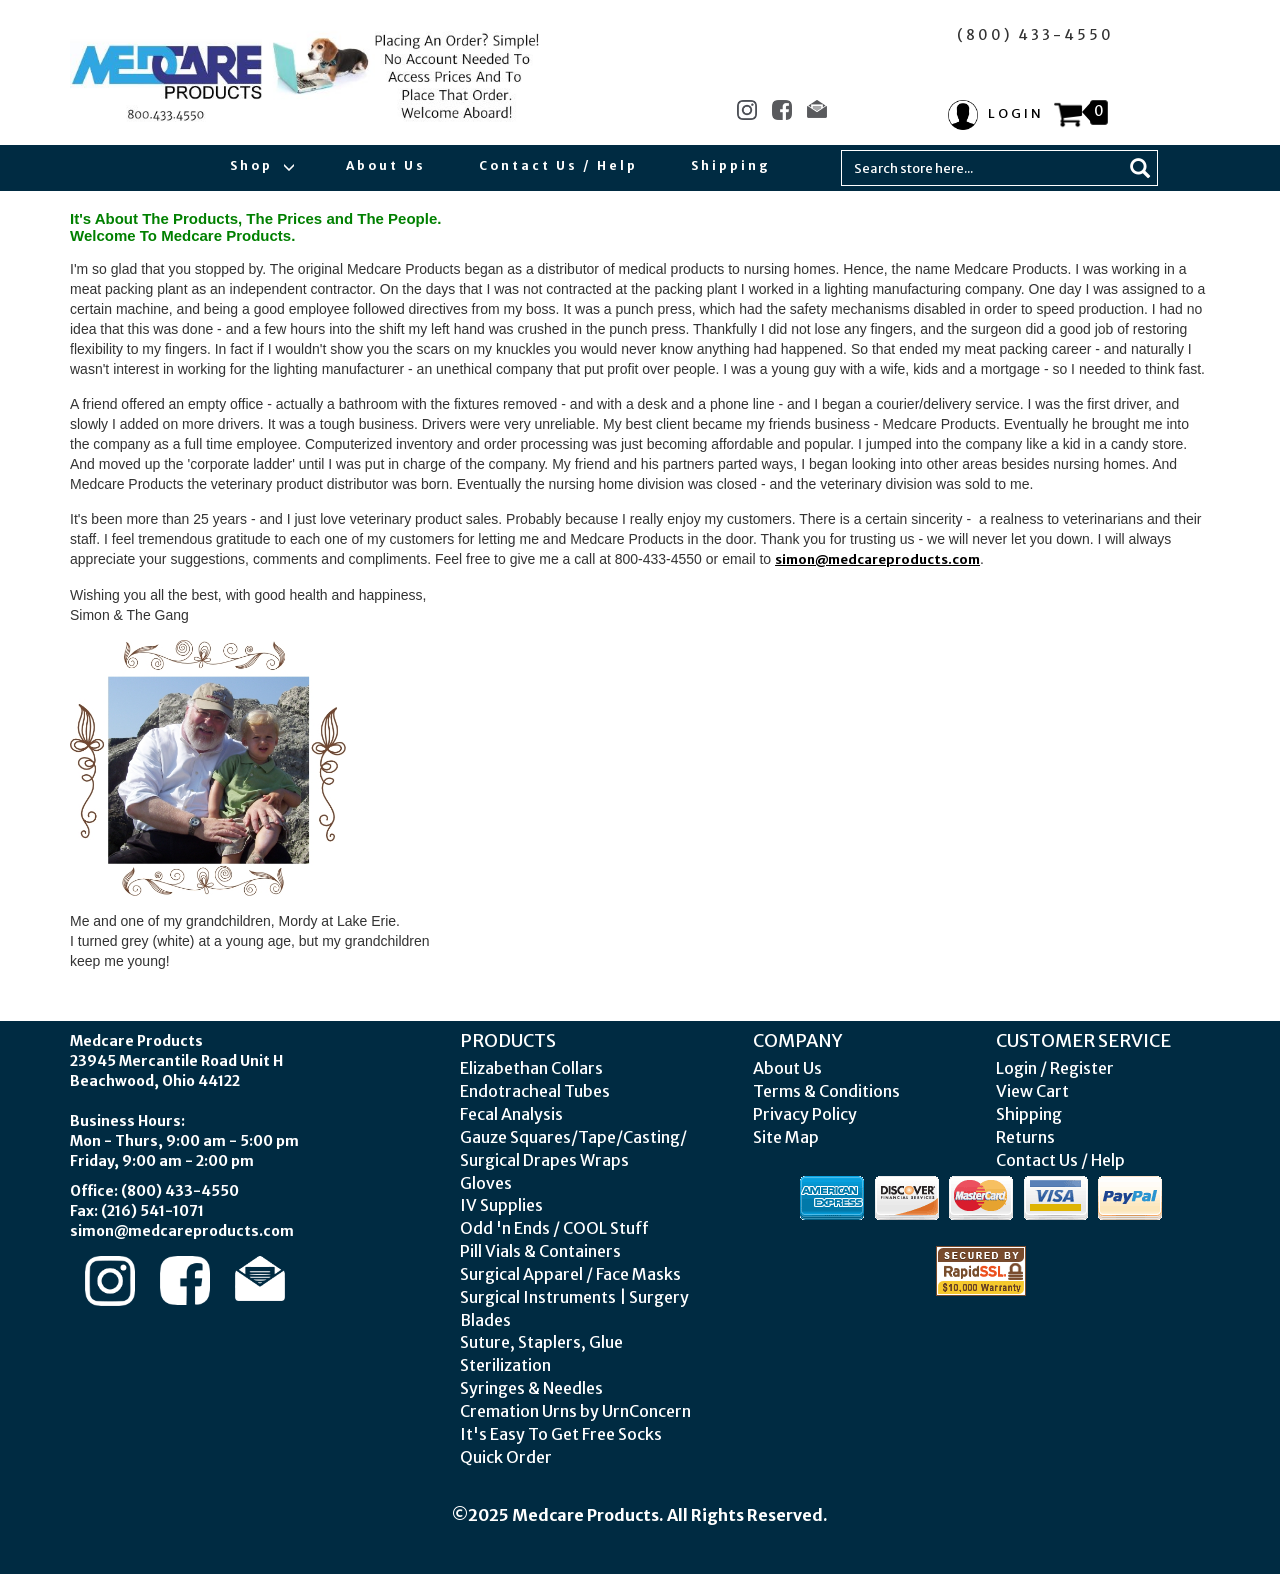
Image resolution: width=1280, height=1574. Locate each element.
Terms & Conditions (826, 1091)
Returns (1025, 1137)
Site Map (786, 1137)
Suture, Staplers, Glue (541, 1342)
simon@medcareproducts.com (877, 559)
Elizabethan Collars (531, 1068)
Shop (261, 165)
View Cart (1032, 1091)
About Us (386, 165)
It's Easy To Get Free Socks (561, 1434)
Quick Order (506, 1457)
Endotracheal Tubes (535, 1091)
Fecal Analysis (511, 1114)
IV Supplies (501, 1205)
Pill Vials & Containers (540, 1251)
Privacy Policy (805, 1114)
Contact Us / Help (558, 165)
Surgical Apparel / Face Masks (570, 1274)
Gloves (486, 1183)
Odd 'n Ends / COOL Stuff (554, 1228)
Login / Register (1055, 1068)
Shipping (731, 165)
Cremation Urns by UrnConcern (575, 1411)
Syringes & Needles (531, 1388)
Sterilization (505, 1365)
